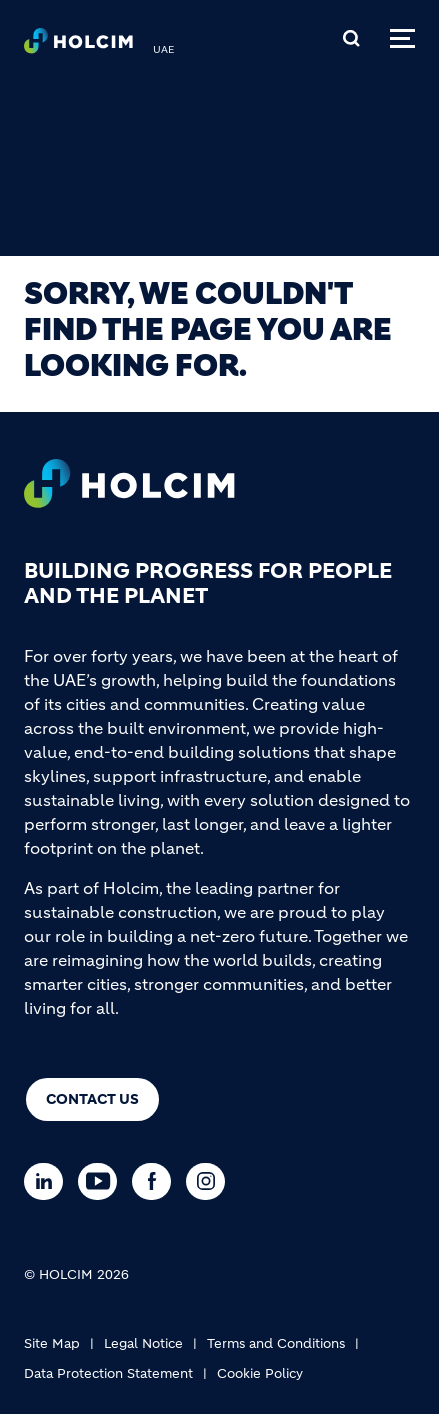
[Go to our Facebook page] (156, 1181)
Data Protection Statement (108, 1373)
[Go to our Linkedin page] (48, 1181)
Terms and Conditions (276, 1343)
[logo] (78, 46)
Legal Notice (143, 1343)
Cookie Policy (260, 1373)
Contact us (92, 1099)
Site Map (52, 1343)
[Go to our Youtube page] (102, 1181)
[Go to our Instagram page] (210, 1181)
